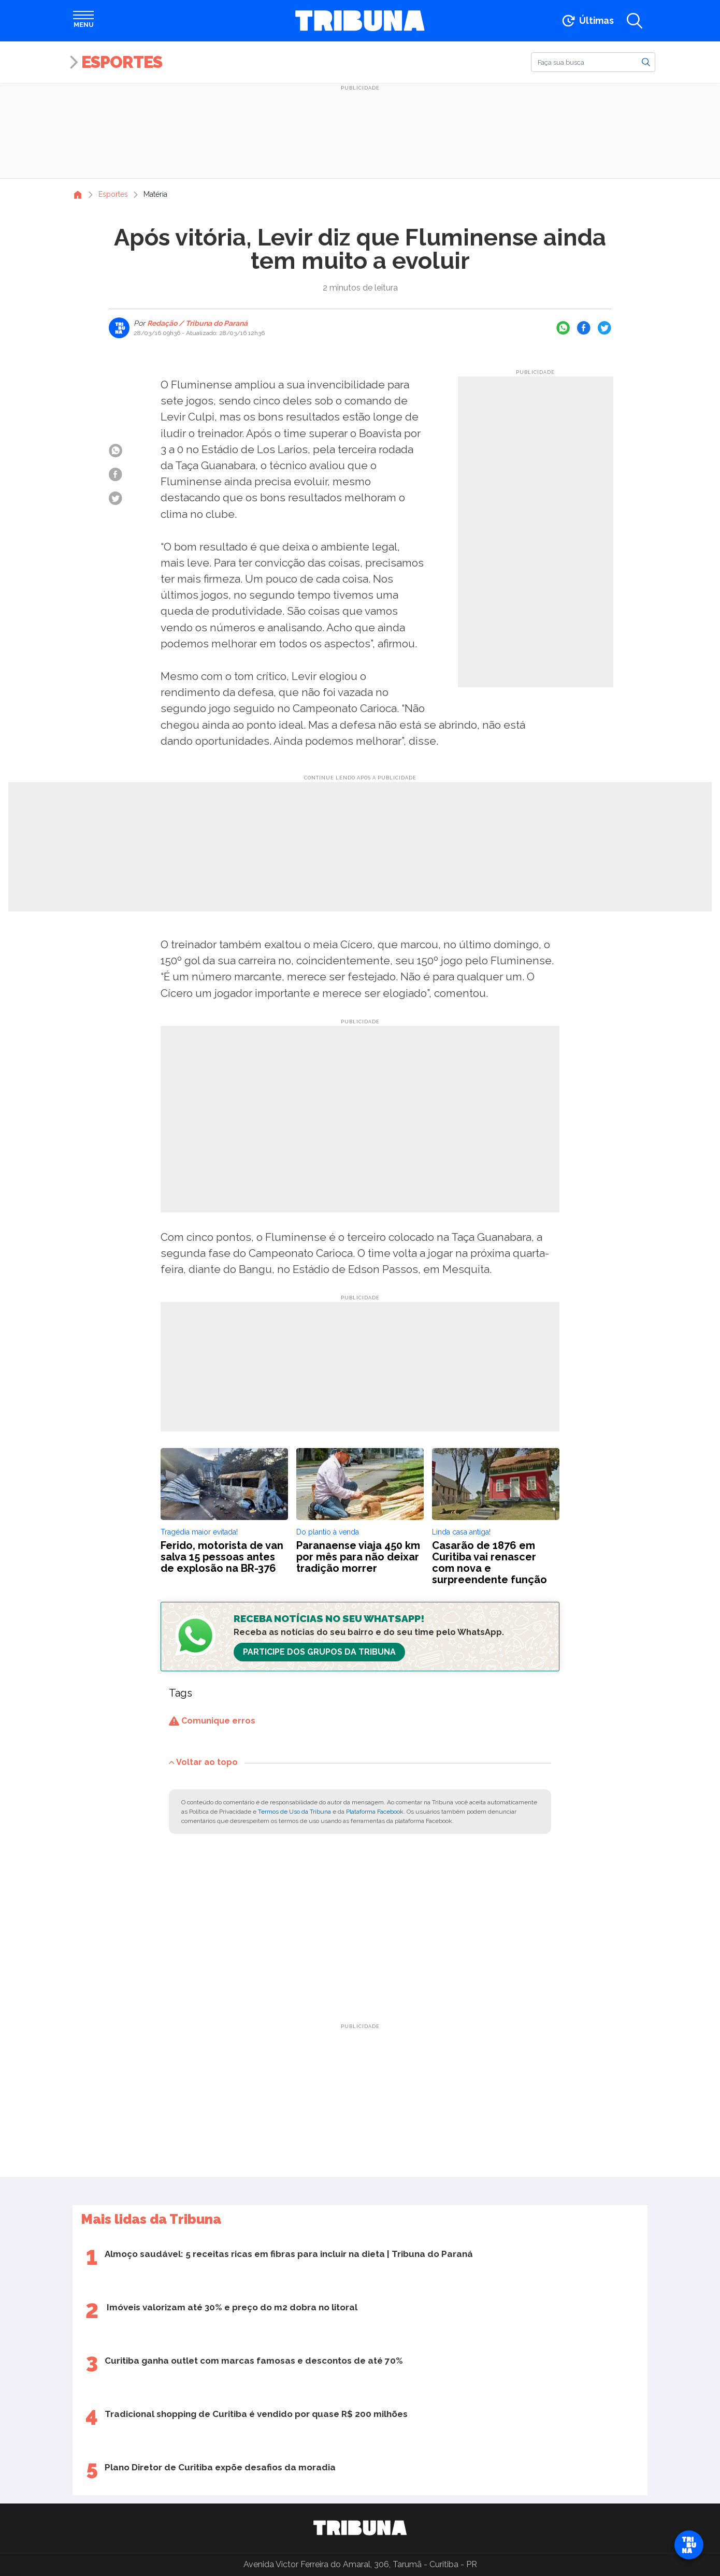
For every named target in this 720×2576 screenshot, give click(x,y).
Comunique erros (212, 1721)
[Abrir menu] (83, 20)
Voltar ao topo (203, 1762)
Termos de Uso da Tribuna (294, 1811)
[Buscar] (593, 62)
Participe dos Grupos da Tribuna (319, 1652)
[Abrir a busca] (634, 20)
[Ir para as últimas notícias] (587, 20)
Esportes (121, 61)
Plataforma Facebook (375, 1811)
